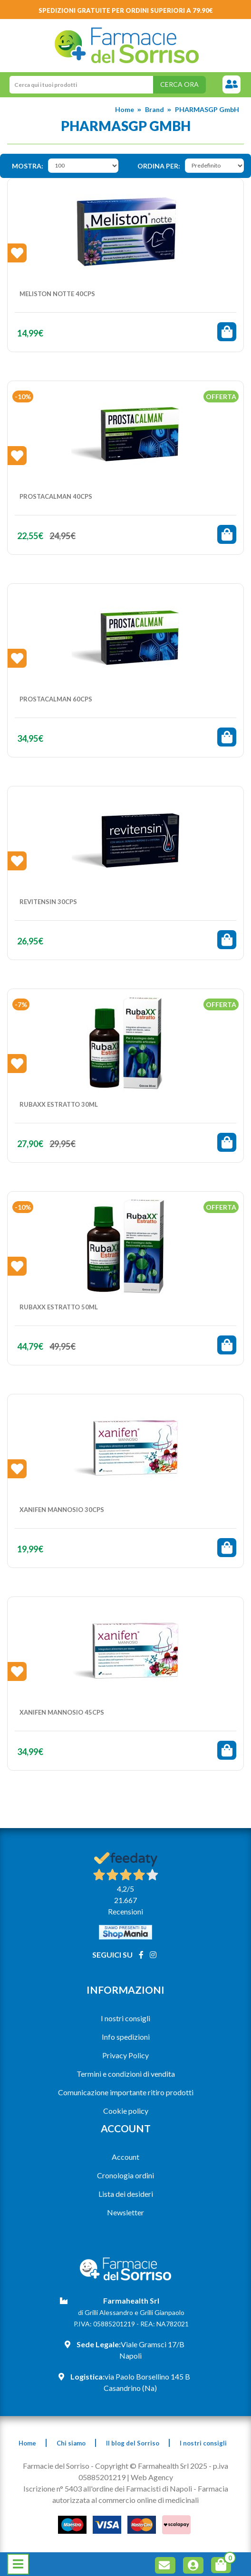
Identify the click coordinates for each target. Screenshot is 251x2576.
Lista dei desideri (125, 2193)
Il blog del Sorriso (132, 2443)
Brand (154, 109)
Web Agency (152, 2477)
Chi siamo (71, 2443)
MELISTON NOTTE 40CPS (57, 294)
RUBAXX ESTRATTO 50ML (58, 1307)
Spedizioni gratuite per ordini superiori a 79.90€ (126, 10)
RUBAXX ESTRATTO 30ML (58, 1104)
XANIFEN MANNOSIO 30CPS (61, 1509)
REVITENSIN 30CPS (48, 901)
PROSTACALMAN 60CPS (55, 699)
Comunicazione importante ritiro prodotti (125, 2092)
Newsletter (125, 2212)
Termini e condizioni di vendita (126, 2073)
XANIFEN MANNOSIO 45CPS (61, 1712)
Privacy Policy (125, 2055)
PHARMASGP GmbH (207, 109)
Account (125, 2156)
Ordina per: (158, 166)
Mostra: (27, 166)
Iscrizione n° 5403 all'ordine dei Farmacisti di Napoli (107, 2488)
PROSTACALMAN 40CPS (55, 496)
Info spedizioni (126, 2036)
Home (124, 109)
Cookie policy (125, 2110)
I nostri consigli (125, 2018)
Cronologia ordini (125, 2175)
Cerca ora (179, 84)
